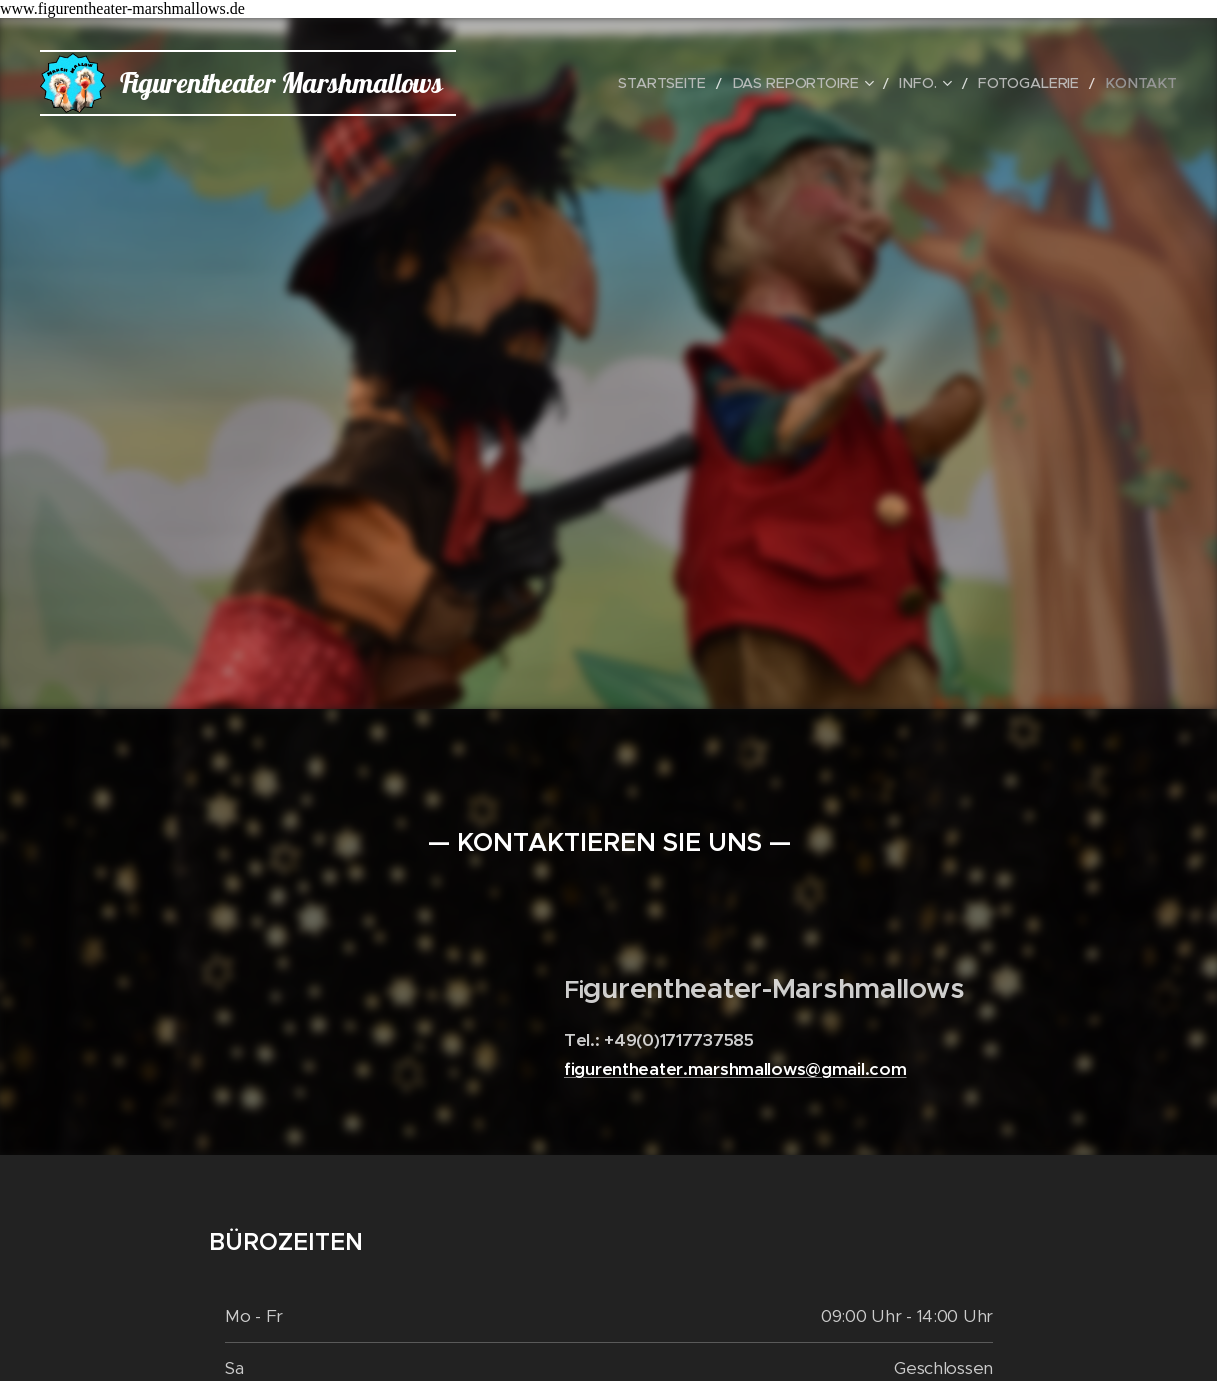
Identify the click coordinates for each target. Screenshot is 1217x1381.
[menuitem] (700, 83)
